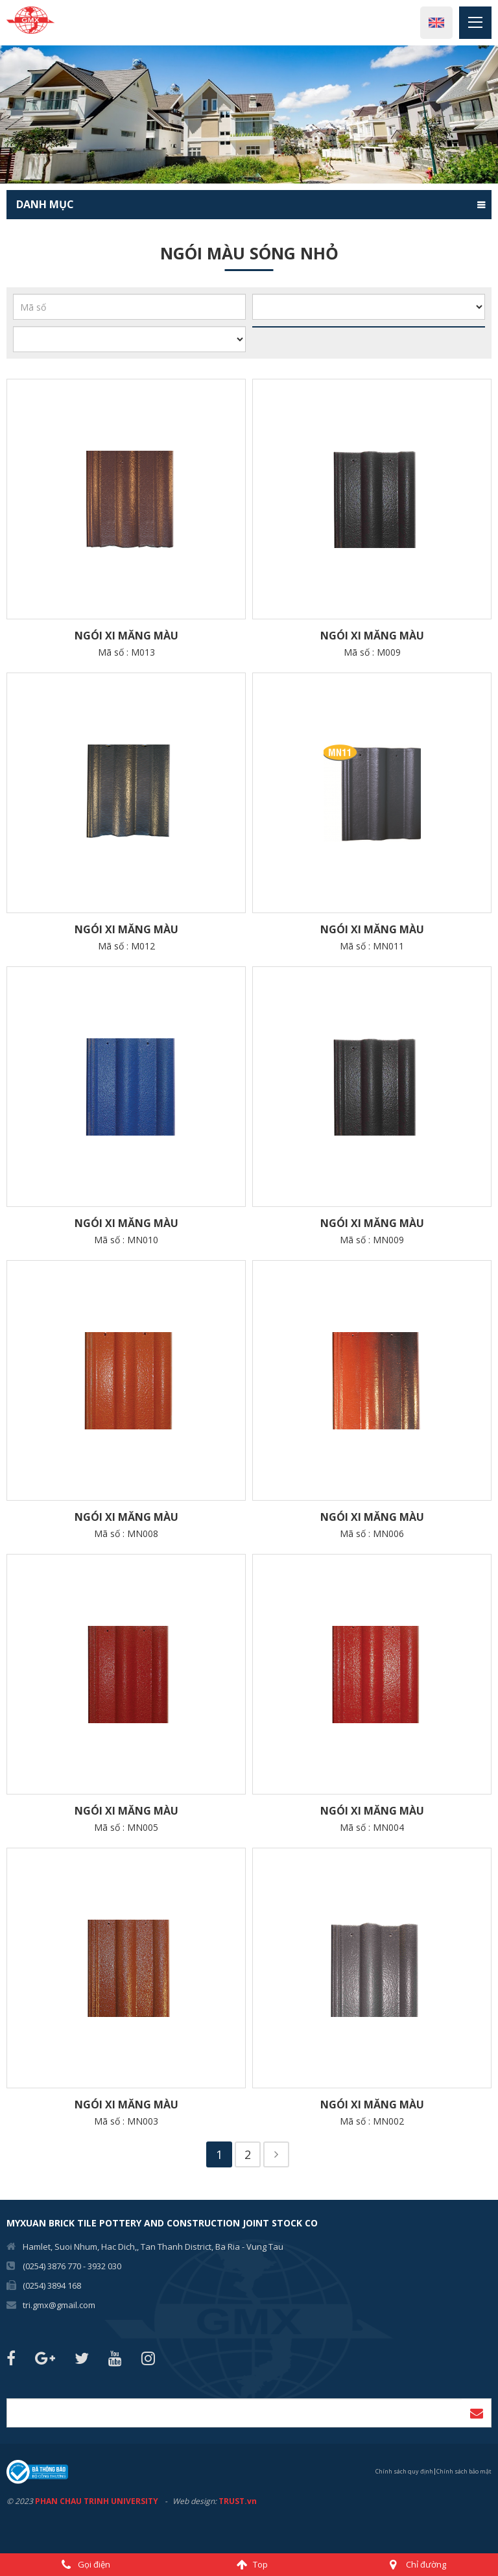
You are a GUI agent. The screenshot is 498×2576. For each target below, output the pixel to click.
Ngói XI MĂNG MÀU (126, 635)
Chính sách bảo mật (464, 2471)
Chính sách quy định (404, 2471)
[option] (249, 114)
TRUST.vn (238, 2501)
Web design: (194, 2501)
